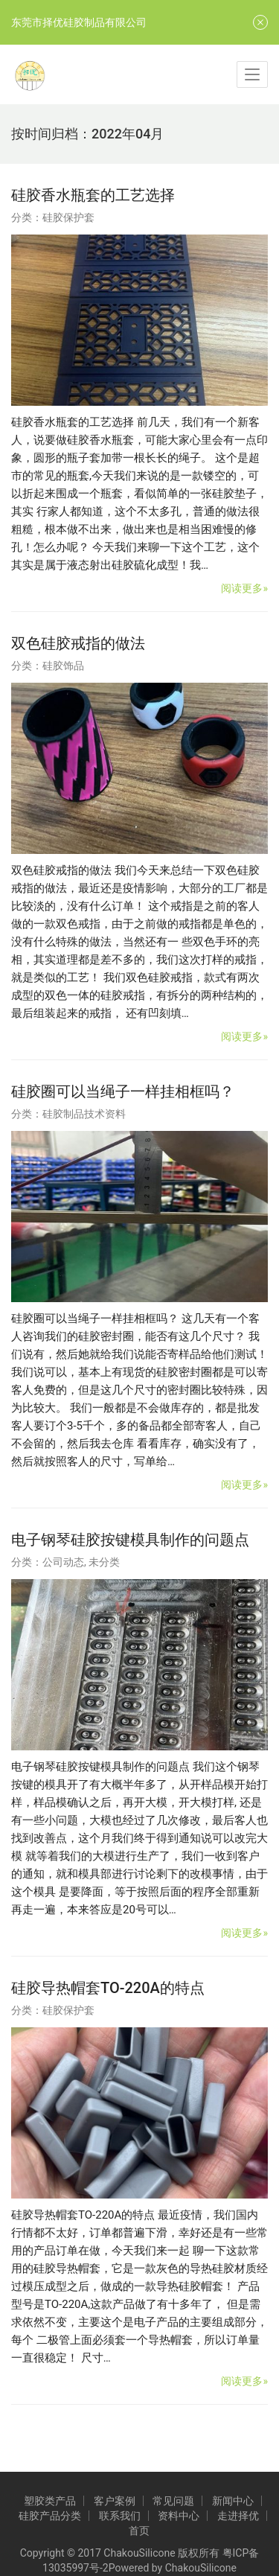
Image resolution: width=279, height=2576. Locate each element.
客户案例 (114, 2501)
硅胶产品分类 (50, 2516)
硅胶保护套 (68, 217)
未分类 (104, 1562)
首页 (139, 2531)
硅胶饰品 (63, 666)
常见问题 (173, 2501)
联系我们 (120, 2516)
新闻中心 (233, 2501)
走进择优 (238, 2516)
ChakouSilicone (201, 2568)
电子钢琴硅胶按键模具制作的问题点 (130, 1540)
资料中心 (178, 2516)
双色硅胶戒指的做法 (78, 643)
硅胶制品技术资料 (84, 1114)
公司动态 (63, 1562)
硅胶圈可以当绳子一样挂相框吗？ (122, 1091)
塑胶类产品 (50, 2501)
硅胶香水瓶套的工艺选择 (93, 195)
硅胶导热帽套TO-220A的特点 (108, 1988)
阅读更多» (244, 588)
